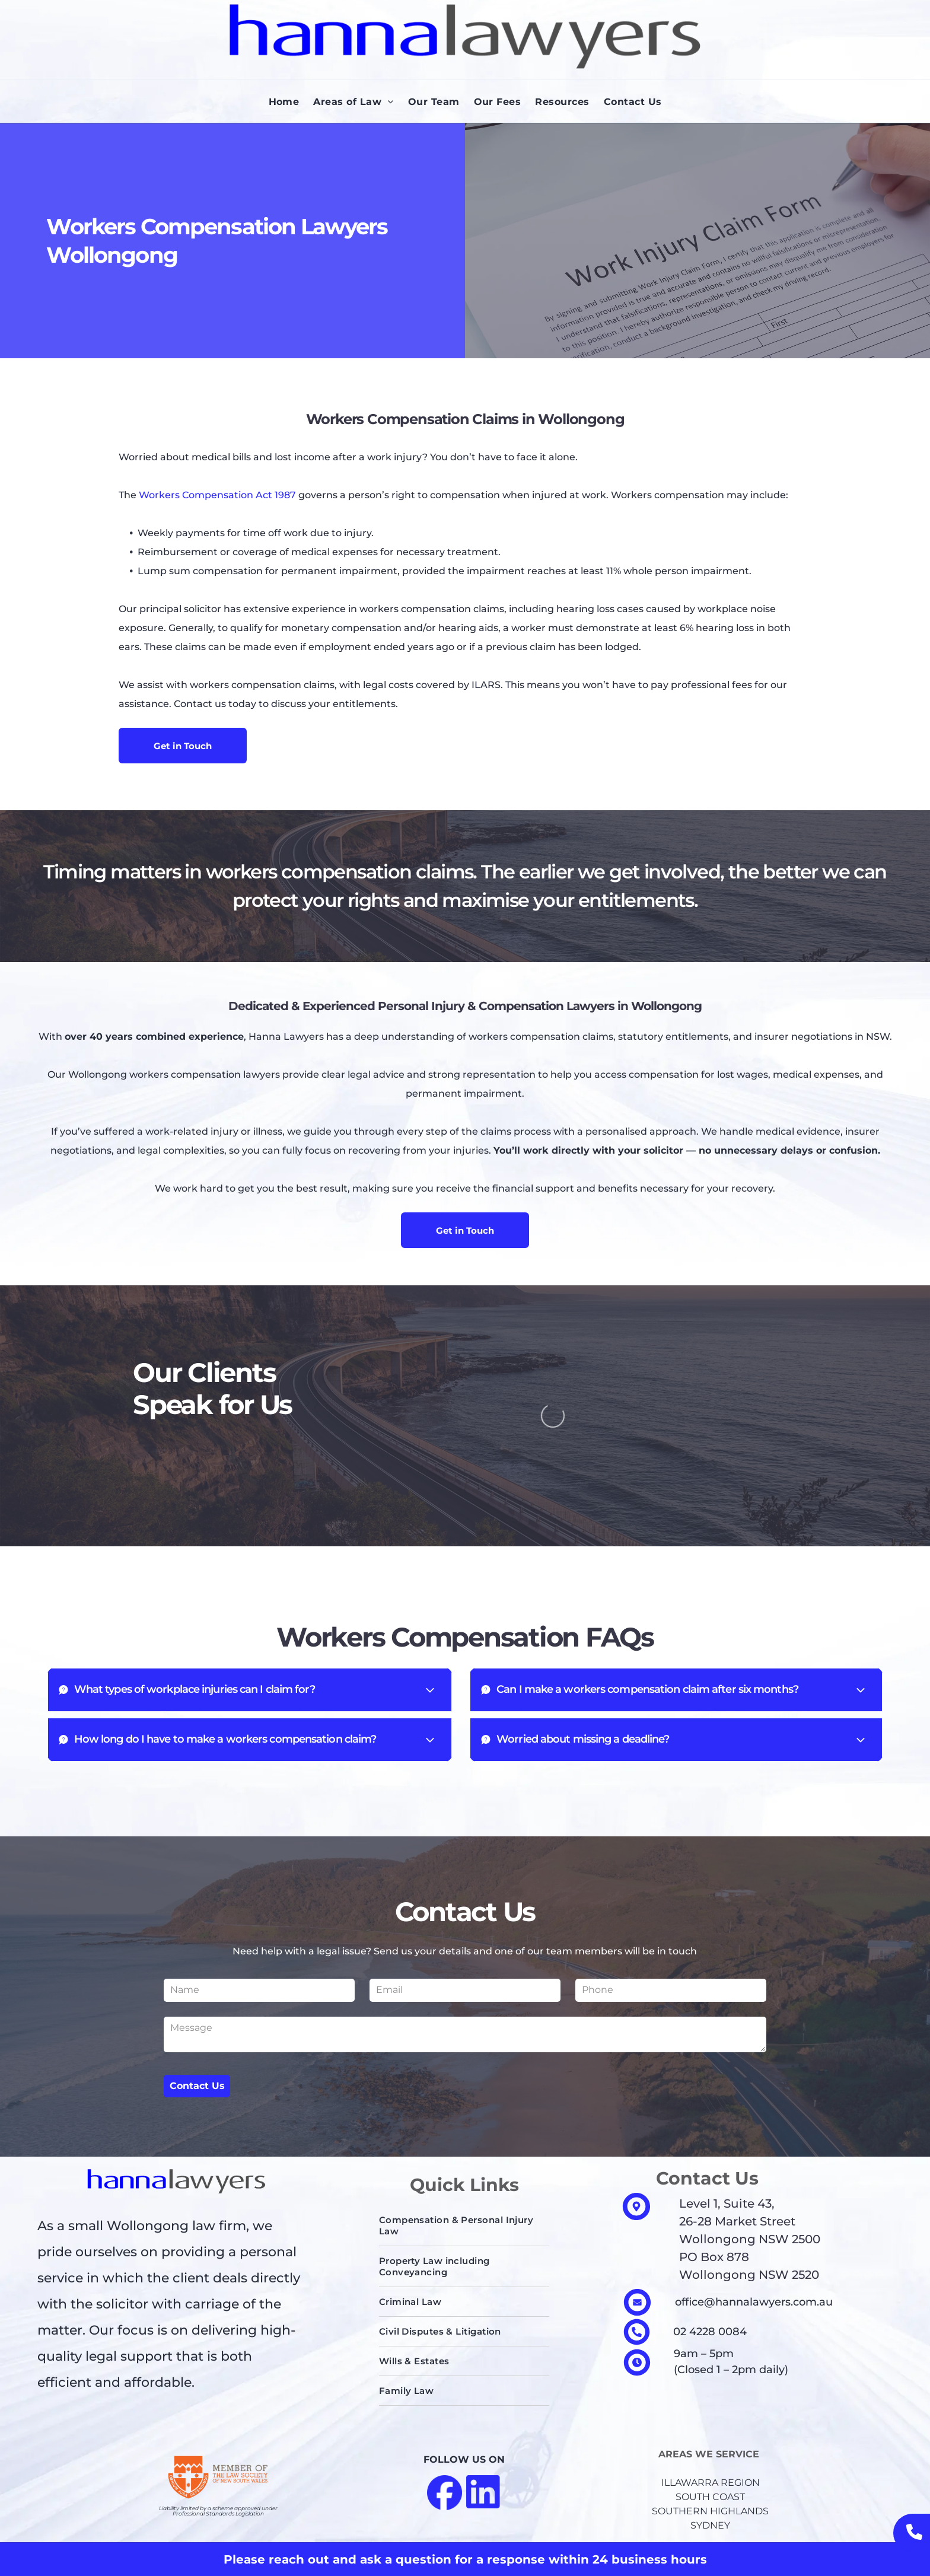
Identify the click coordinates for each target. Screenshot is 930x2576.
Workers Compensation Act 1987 (217, 495)
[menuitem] (284, 101)
